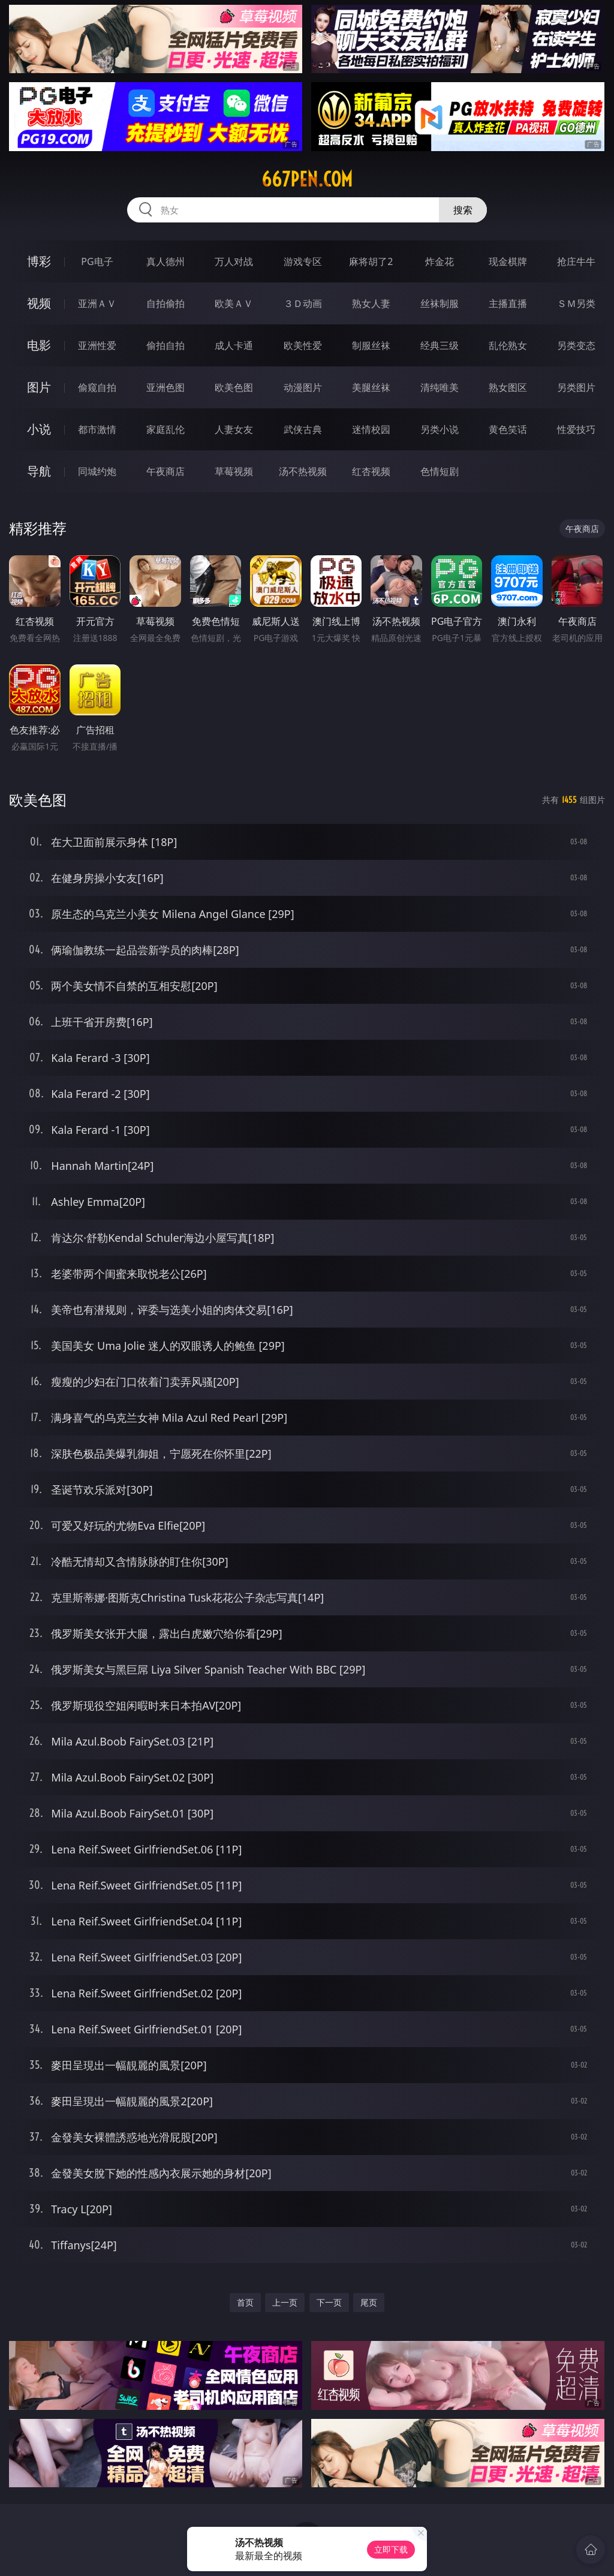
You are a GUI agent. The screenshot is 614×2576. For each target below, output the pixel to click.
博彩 (39, 261)
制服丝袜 (371, 345)
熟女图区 (508, 387)
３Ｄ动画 (303, 303)
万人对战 (234, 261)
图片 (39, 387)
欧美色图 (234, 387)
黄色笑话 (508, 429)
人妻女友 (234, 429)
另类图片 (576, 387)
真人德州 (165, 261)
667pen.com (307, 179)
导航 (39, 471)
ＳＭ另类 (576, 303)
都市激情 (97, 429)
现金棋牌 (508, 261)
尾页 (368, 2302)
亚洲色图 (165, 387)
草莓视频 (234, 471)
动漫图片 (303, 387)
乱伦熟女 (508, 345)
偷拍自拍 (165, 345)
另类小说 (439, 429)
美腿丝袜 (371, 387)
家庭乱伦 (165, 429)
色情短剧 (439, 471)
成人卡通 (234, 345)
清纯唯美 (439, 387)
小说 (39, 429)
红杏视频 (371, 471)
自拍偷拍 (165, 303)
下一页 (329, 2302)
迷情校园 (371, 429)
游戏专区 (303, 261)
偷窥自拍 (97, 387)
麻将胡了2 (371, 261)
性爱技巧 (576, 429)
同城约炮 (97, 471)
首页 (245, 2302)
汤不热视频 (303, 471)
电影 (39, 345)
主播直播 (508, 303)
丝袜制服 (439, 303)
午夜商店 (165, 471)
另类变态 (576, 345)
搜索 (462, 209)
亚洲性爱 (97, 345)
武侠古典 (303, 429)
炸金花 (439, 261)
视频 (39, 303)
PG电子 (97, 261)
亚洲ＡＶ (97, 303)
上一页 (284, 2302)
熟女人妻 (371, 303)
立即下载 (391, 2549)
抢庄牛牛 (576, 261)
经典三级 (439, 345)
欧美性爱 (303, 345)
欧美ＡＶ (234, 303)
